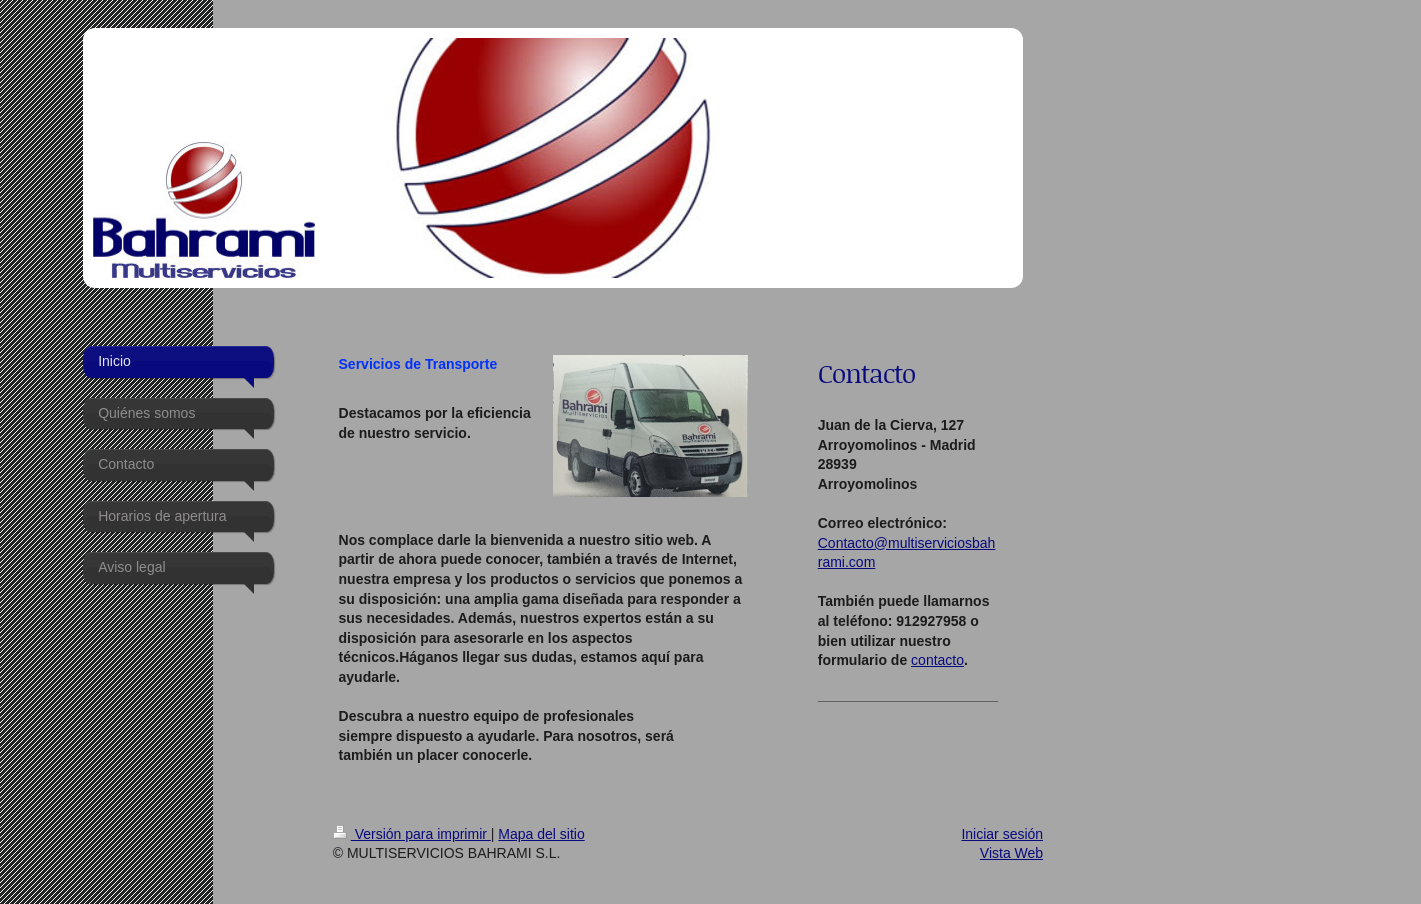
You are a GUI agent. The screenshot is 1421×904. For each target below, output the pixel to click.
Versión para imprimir (412, 834)
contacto (937, 660)
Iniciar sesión (1002, 834)
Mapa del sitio (541, 834)
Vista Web (1011, 853)
